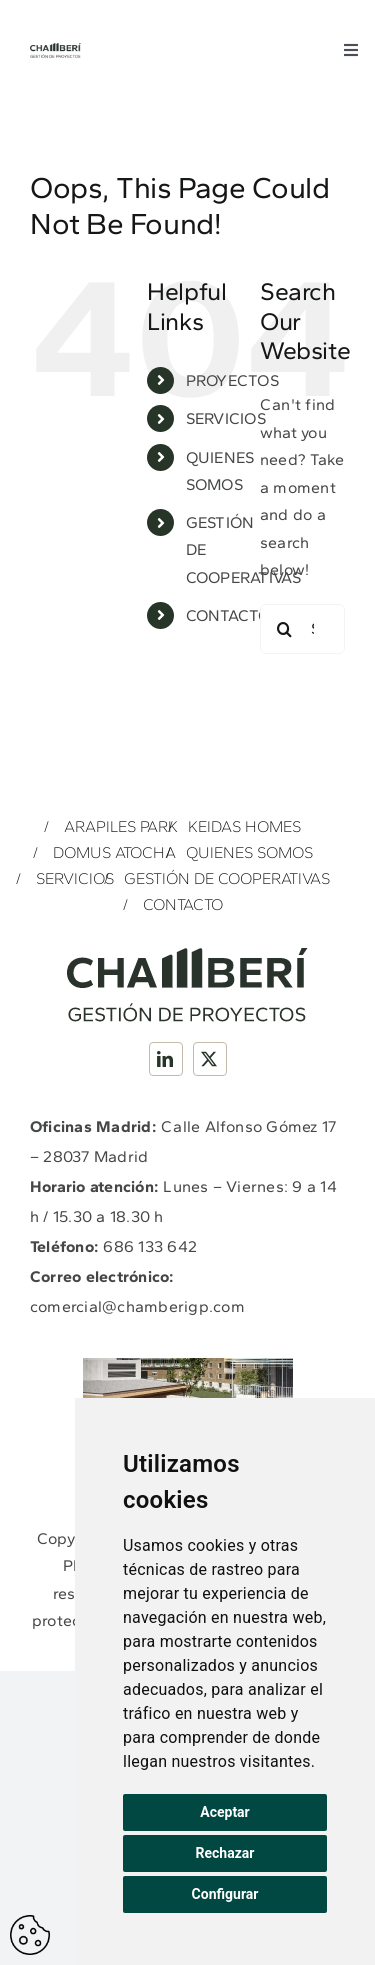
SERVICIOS (226, 418)
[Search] (285, 629)
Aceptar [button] (225, 1812)
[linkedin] (166, 1059)
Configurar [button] (225, 1894)
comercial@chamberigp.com (137, 1306)
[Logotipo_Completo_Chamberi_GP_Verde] (55, 50)
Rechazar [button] (225, 1853)
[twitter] (210, 1059)
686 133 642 (150, 1246)
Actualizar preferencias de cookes (30, 1935)
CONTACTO (228, 615)
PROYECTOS (232, 380)
